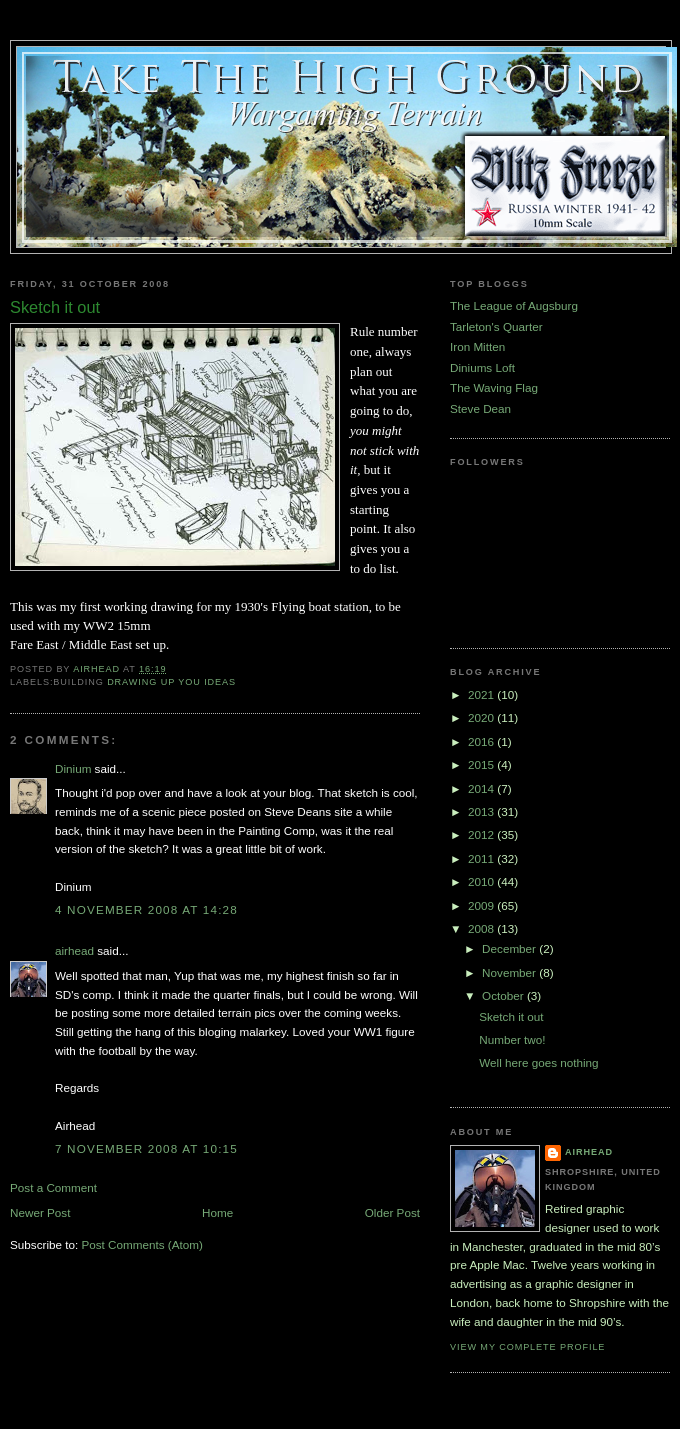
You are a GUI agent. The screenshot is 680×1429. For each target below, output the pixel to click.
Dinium (73, 768)
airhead (74, 950)
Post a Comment (53, 1187)
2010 (482, 881)
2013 (482, 811)
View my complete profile (527, 1347)
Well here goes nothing (538, 1062)
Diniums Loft (482, 367)
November (510, 972)
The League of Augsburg (514, 305)
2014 (482, 788)
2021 (482, 694)
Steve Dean (480, 408)
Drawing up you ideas (171, 682)
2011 (482, 858)
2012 (482, 834)
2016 (482, 741)
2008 (482, 928)
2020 (482, 717)
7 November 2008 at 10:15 (146, 1148)
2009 (482, 905)
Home (217, 1212)
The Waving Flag (494, 387)
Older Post (392, 1212)
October (504, 995)
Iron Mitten (477, 346)
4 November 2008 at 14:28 (146, 909)
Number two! (512, 1039)
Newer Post (40, 1212)
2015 (482, 764)
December (510, 948)
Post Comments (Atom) (141, 1244)
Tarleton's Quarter (496, 326)
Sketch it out (511, 1016)
